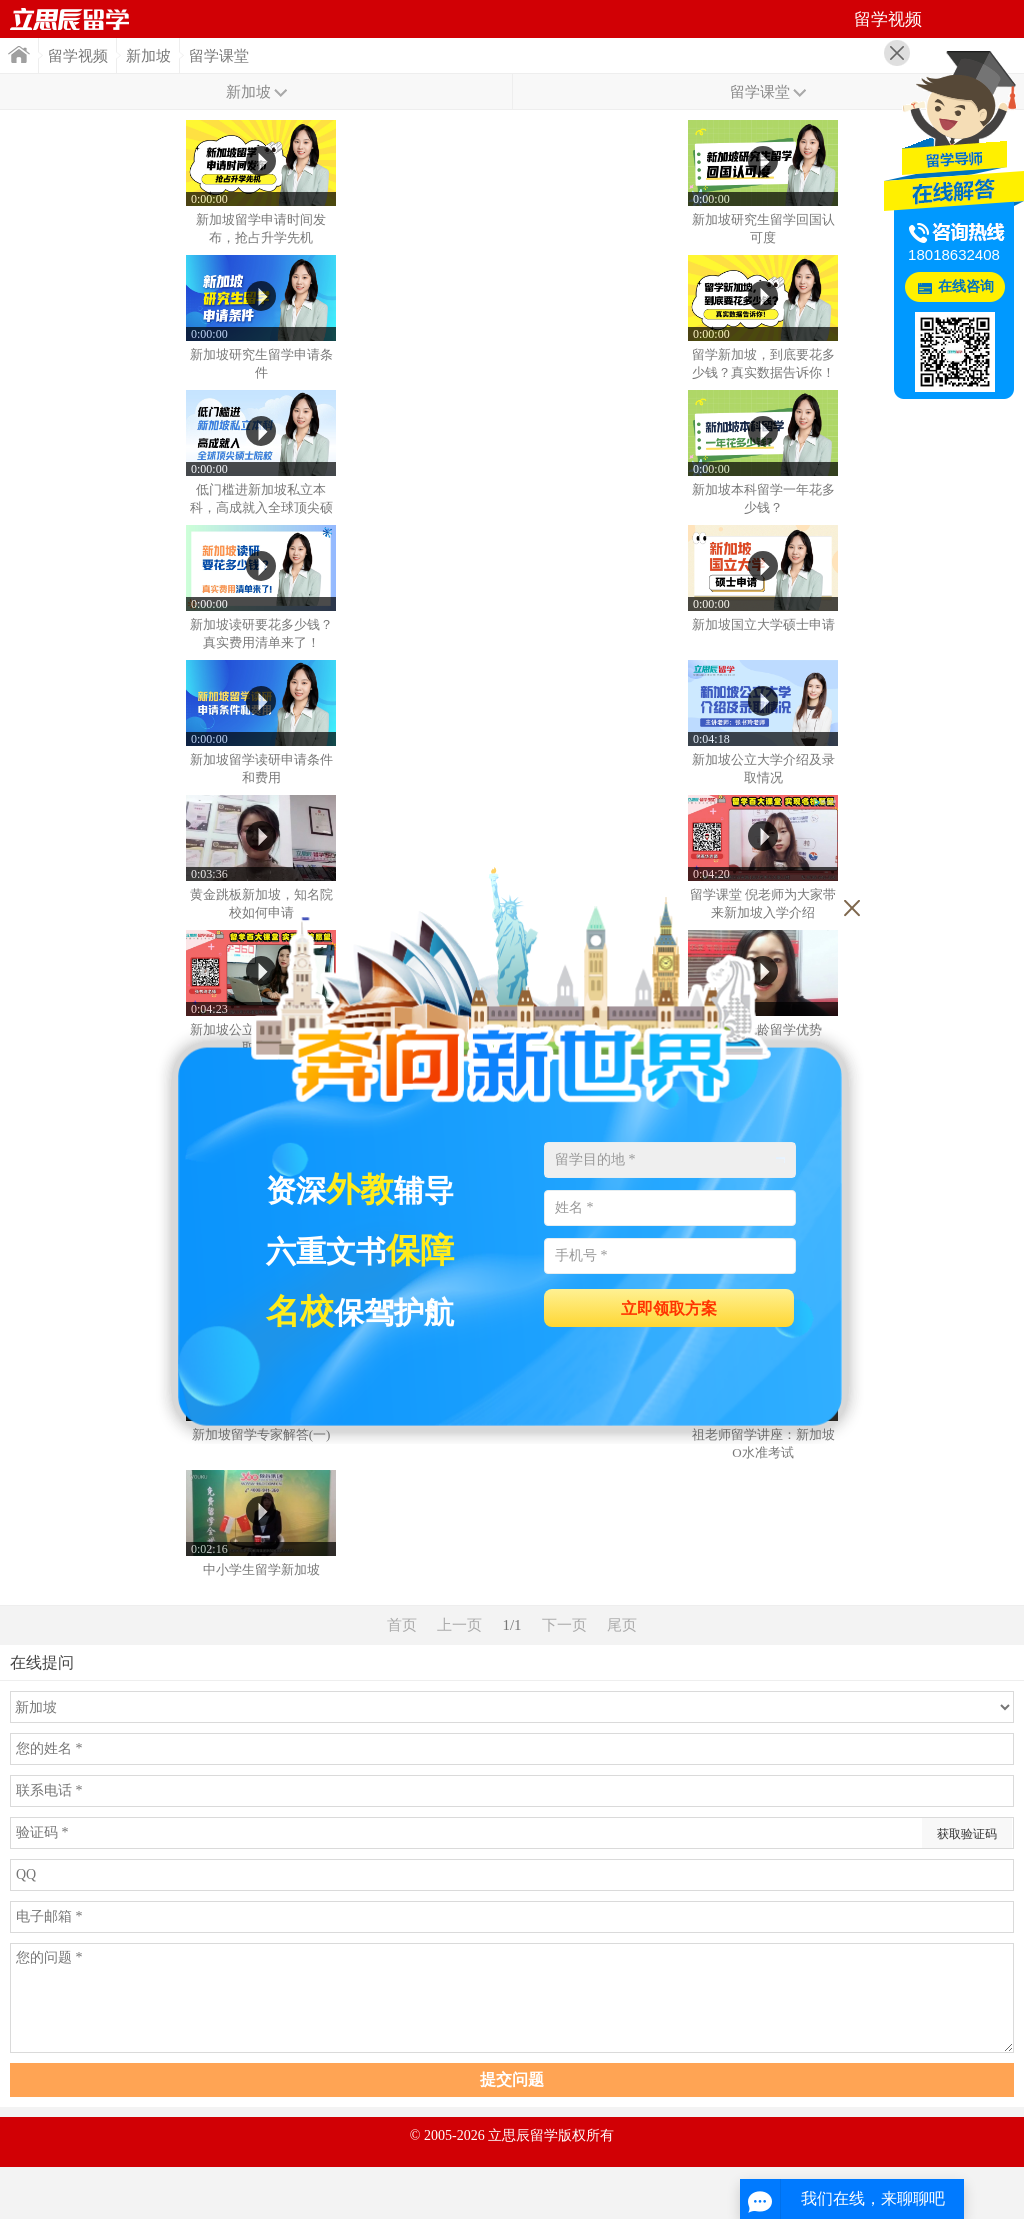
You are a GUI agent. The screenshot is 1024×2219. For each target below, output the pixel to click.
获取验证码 (967, 1834)
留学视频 (78, 56)
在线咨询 (966, 286)
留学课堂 (219, 56)
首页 (70, 19)
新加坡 (148, 56)
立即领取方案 (669, 1308)
